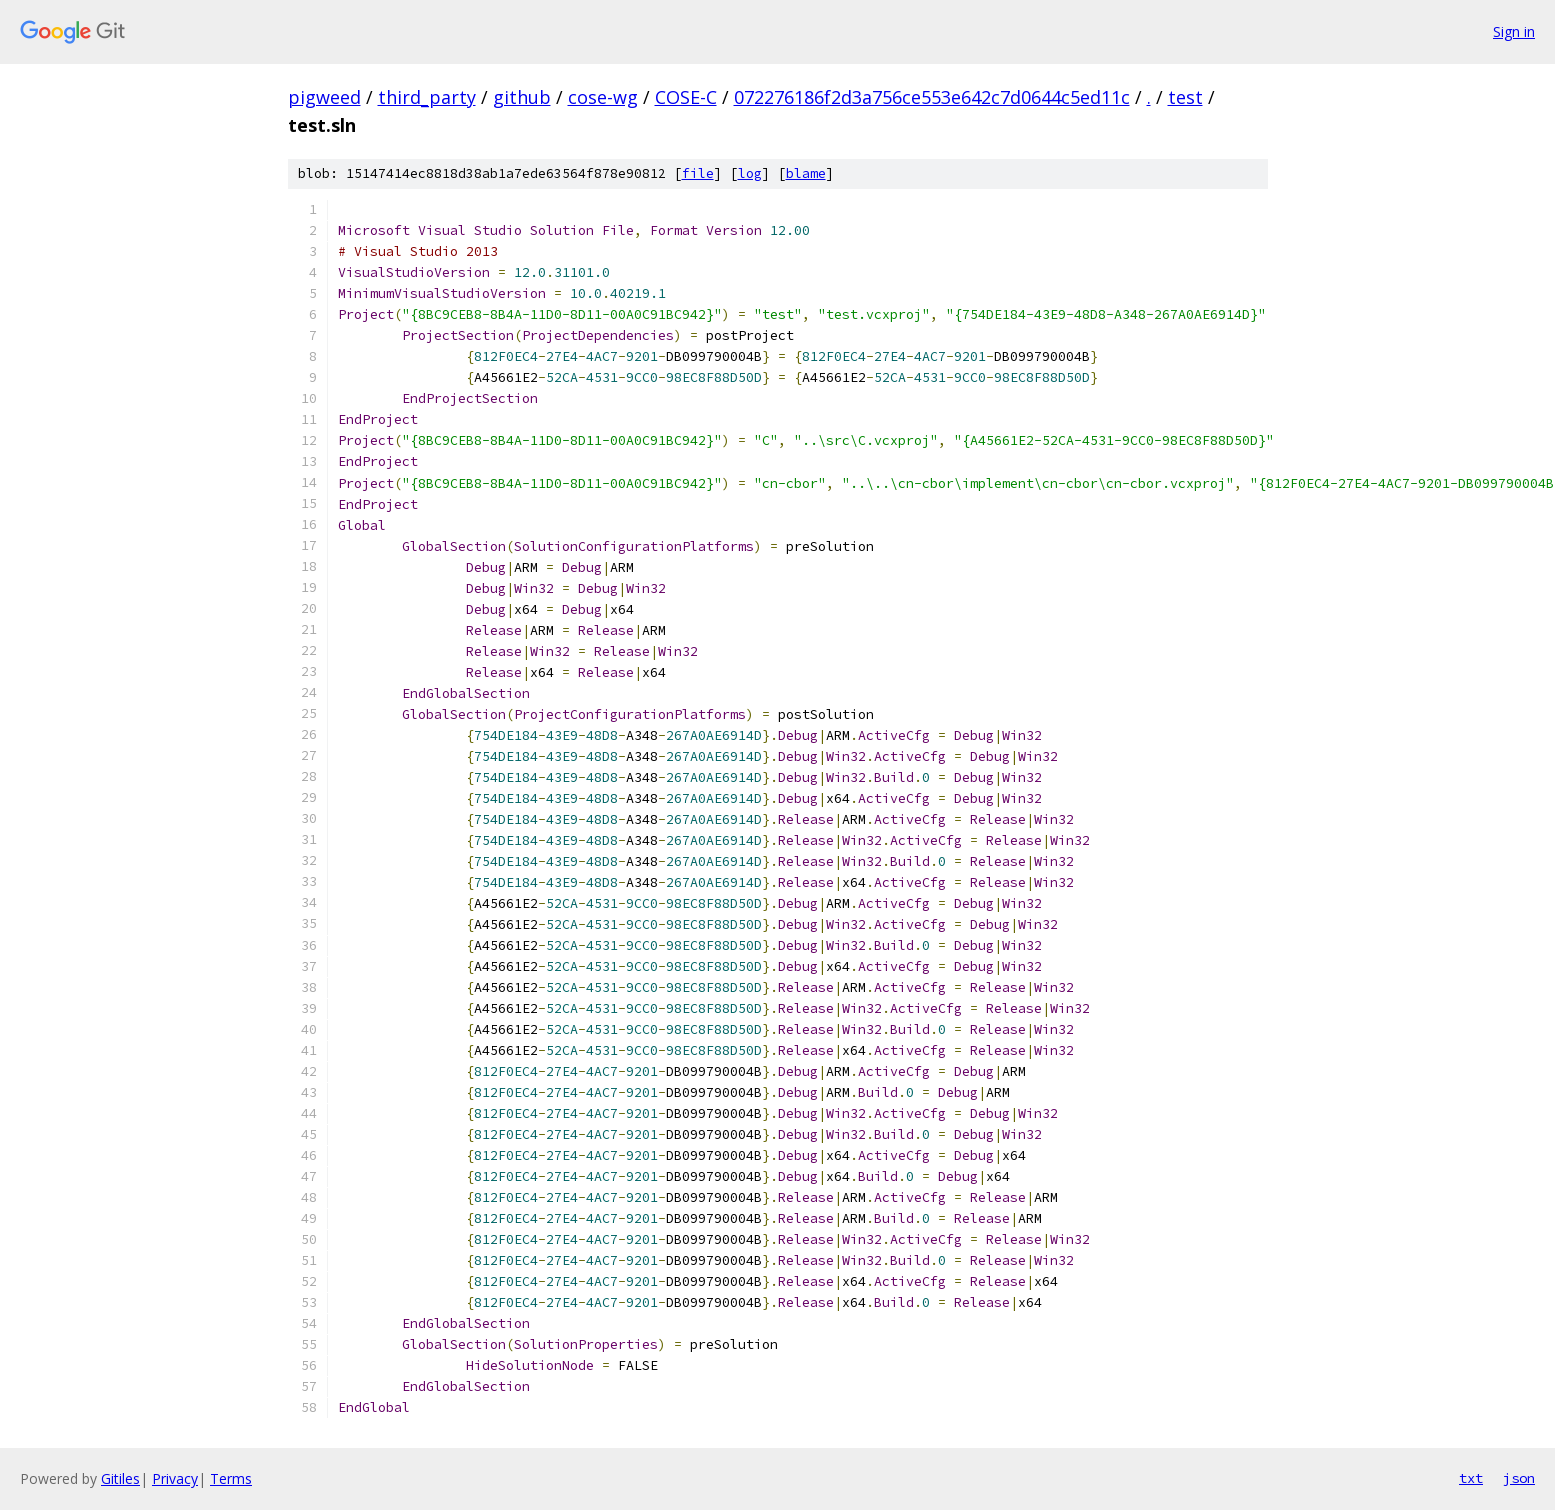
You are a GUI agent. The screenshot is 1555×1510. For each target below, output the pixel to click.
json (1519, 1478)
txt (1471, 1478)
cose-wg (603, 97)
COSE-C (686, 97)
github (522, 97)
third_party (427, 97)
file (698, 173)
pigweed (324, 97)
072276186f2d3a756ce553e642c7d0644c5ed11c (932, 97)
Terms (231, 1478)
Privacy (175, 1478)
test (1185, 97)
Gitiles (120, 1478)
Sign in (1514, 31)
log (750, 173)
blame (806, 173)
